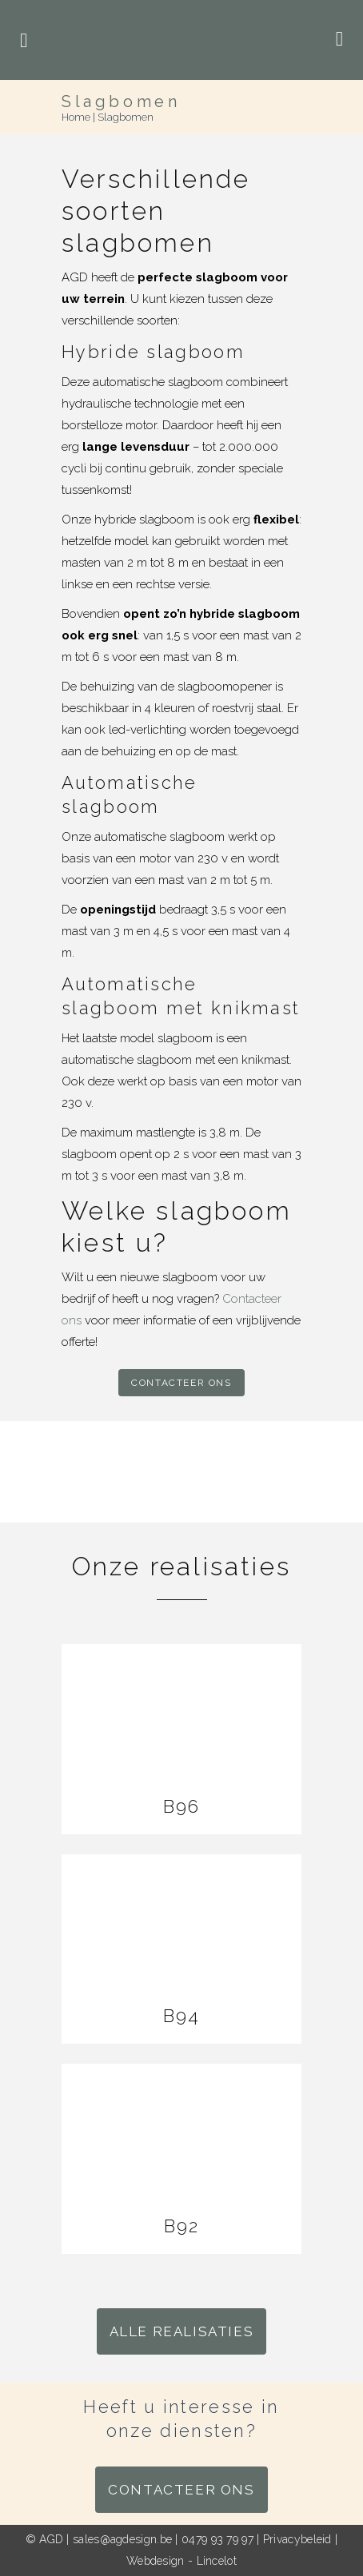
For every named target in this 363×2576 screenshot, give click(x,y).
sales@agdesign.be (122, 2539)
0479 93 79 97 (217, 2539)
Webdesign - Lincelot (181, 2560)
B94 (182, 2015)
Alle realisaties (182, 2331)
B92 (182, 2226)
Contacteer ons (181, 1382)
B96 (182, 1806)
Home (76, 117)
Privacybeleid (297, 2539)
